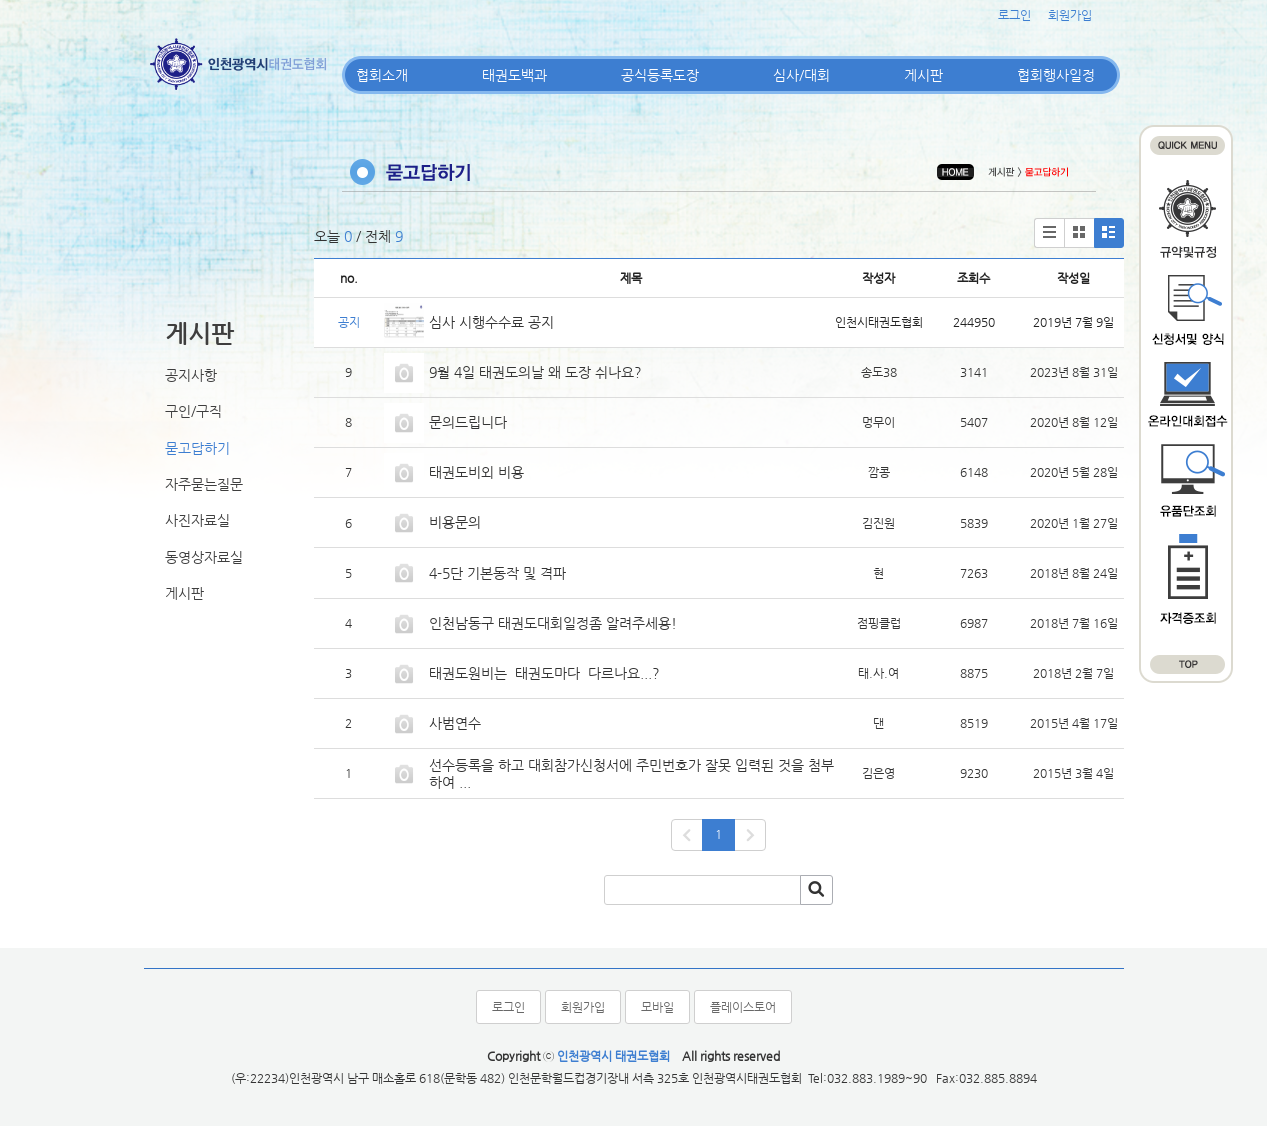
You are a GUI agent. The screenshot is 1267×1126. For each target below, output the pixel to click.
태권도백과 (514, 75)
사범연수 (455, 723)
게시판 (923, 75)
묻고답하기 (197, 448)
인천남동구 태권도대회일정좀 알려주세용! (553, 623)
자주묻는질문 (204, 484)
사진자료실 (197, 520)
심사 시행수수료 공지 (491, 322)
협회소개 (382, 75)
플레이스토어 (743, 1007)
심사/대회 (801, 75)
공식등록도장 (660, 75)
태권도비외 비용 (476, 472)
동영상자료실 (204, 557)
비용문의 (455, 522)
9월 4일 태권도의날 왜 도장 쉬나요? (535, 372)
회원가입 (1070, 15)
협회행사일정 (1056, 75)
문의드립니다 (468, 422)
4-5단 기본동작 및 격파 (499, 573)
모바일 (657, 1007)
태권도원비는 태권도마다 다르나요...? (544, 673)
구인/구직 (193, 411)
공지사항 (191, 375)
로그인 (1014, 15)
